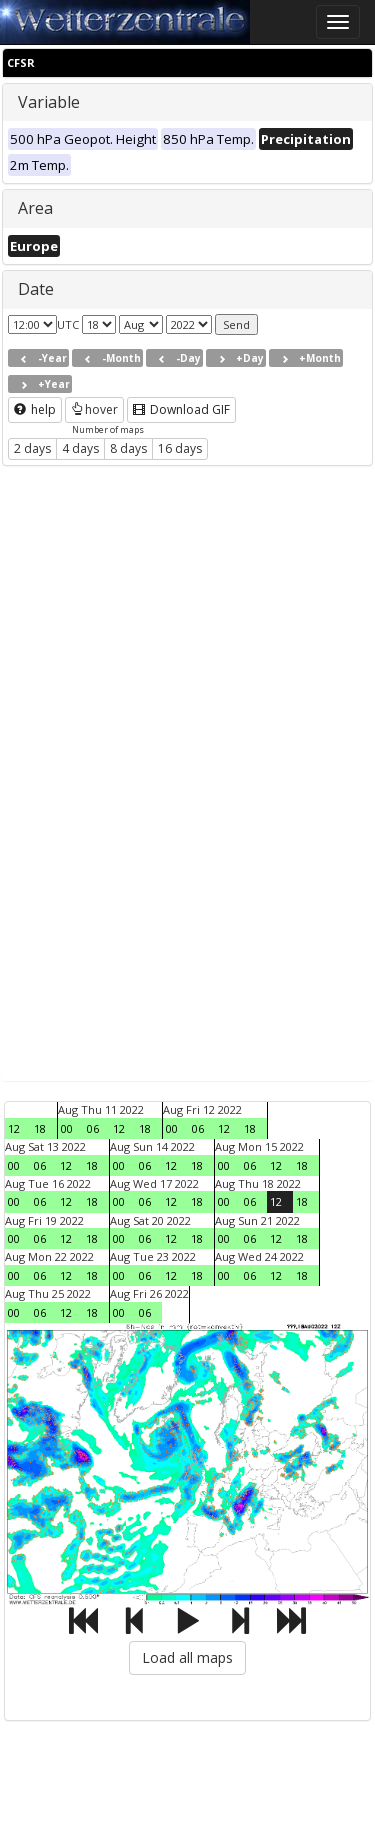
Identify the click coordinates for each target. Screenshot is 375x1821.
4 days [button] (80, 448)
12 (14, 1128)
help (35, 409)
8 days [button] (128, 448)
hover (94, 409)
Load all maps (187, 1657)
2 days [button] (32, 448)
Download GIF (181, 409)
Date (36, 289)
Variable (49, 102)
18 (40, 1128)
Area (35, 208)
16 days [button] (180, 448)
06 (93, 1128)
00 (67, 1128)
